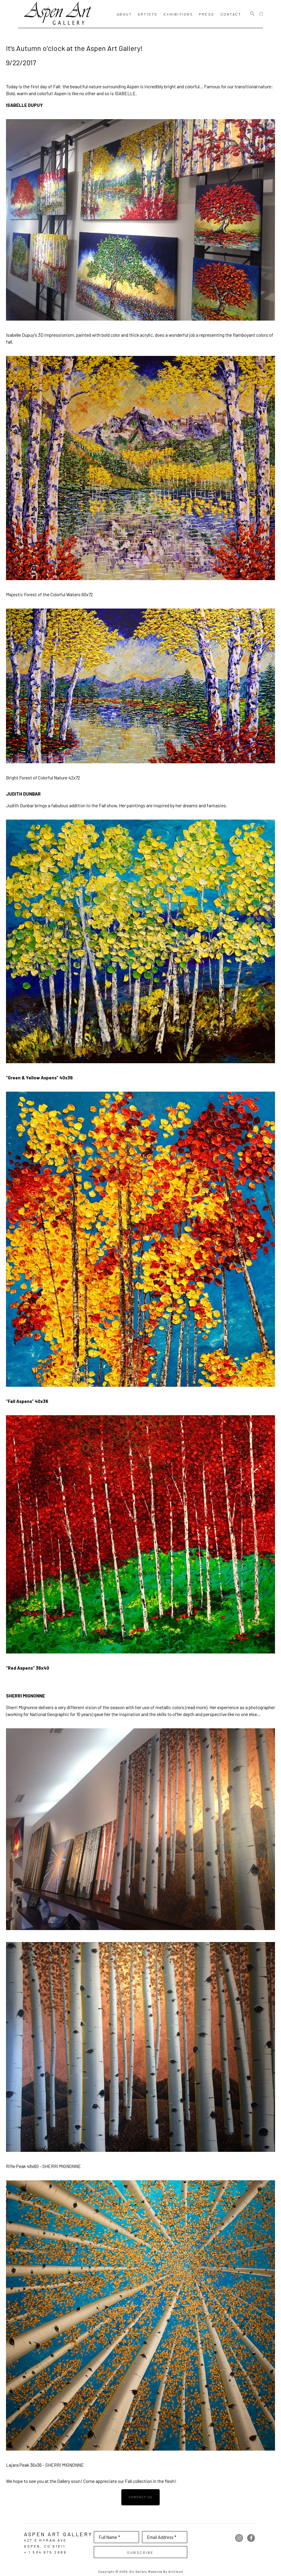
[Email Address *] (164, 2537)
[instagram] (239, 2538)
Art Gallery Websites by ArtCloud (156, 2571)
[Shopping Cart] (261, 14)
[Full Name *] (116, 2537)
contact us (140, 2497)
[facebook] (251, 2538)
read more (196, 1707)
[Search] (252, 14)
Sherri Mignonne (21, 1707)
